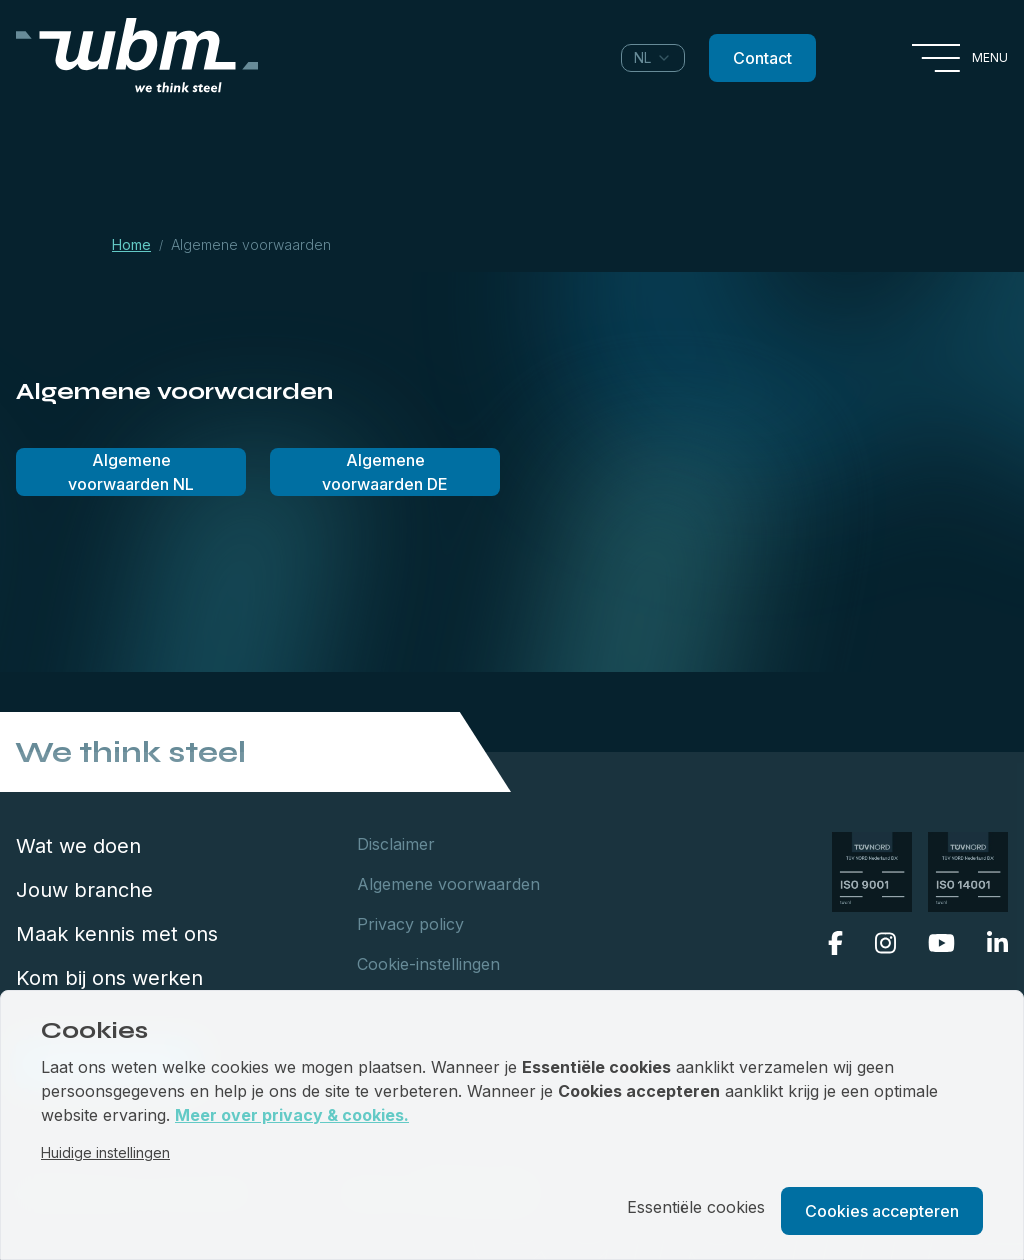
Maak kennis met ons (117, 934)
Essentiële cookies (696, 1207)
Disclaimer (396, 844)
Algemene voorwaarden (448, 884)
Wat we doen (78, 846)
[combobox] (653, 58)
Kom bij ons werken (109, 978)
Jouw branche (84, 890)
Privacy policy (410, 924)
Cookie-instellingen (428, 964)
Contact (762, 58)
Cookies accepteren (882, 1211)
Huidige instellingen (105, 1152)
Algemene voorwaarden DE (385, 472)
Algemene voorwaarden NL (131, 472)
